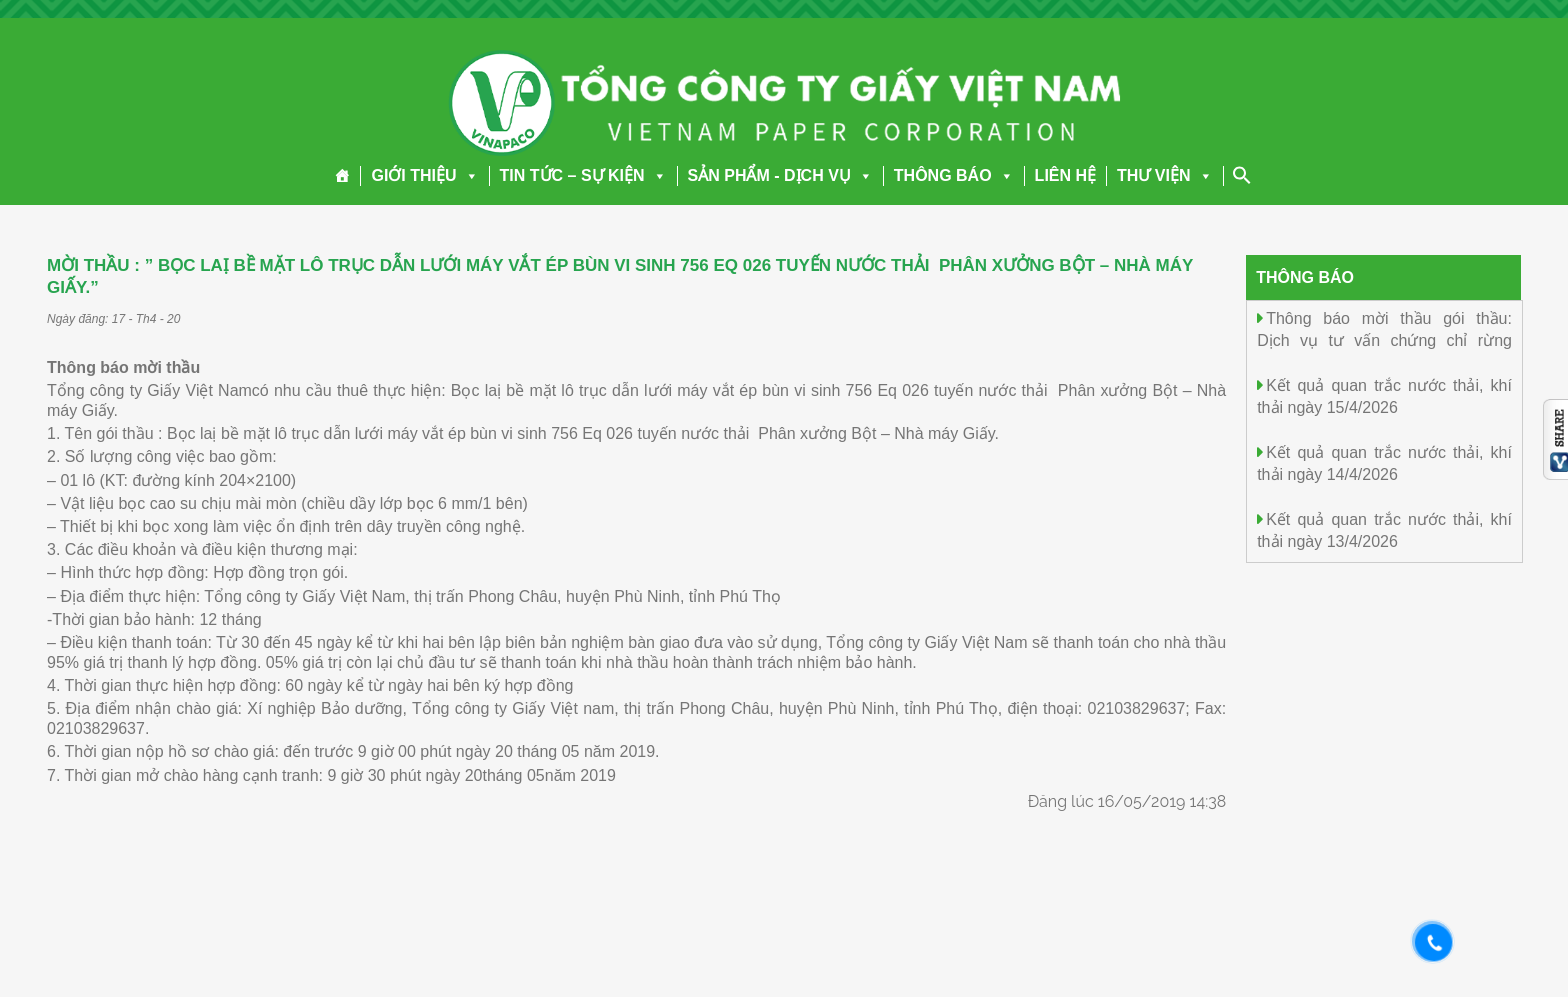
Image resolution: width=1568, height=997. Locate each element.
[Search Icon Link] (1242, 175)
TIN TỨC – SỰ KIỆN (583, 175)
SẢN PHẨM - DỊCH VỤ (780, 175)
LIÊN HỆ (1065, 175)
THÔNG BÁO (954, 175)
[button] (468, 175)
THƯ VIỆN (1164, 175)
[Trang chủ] (342, 176)
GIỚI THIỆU (424, 175)
